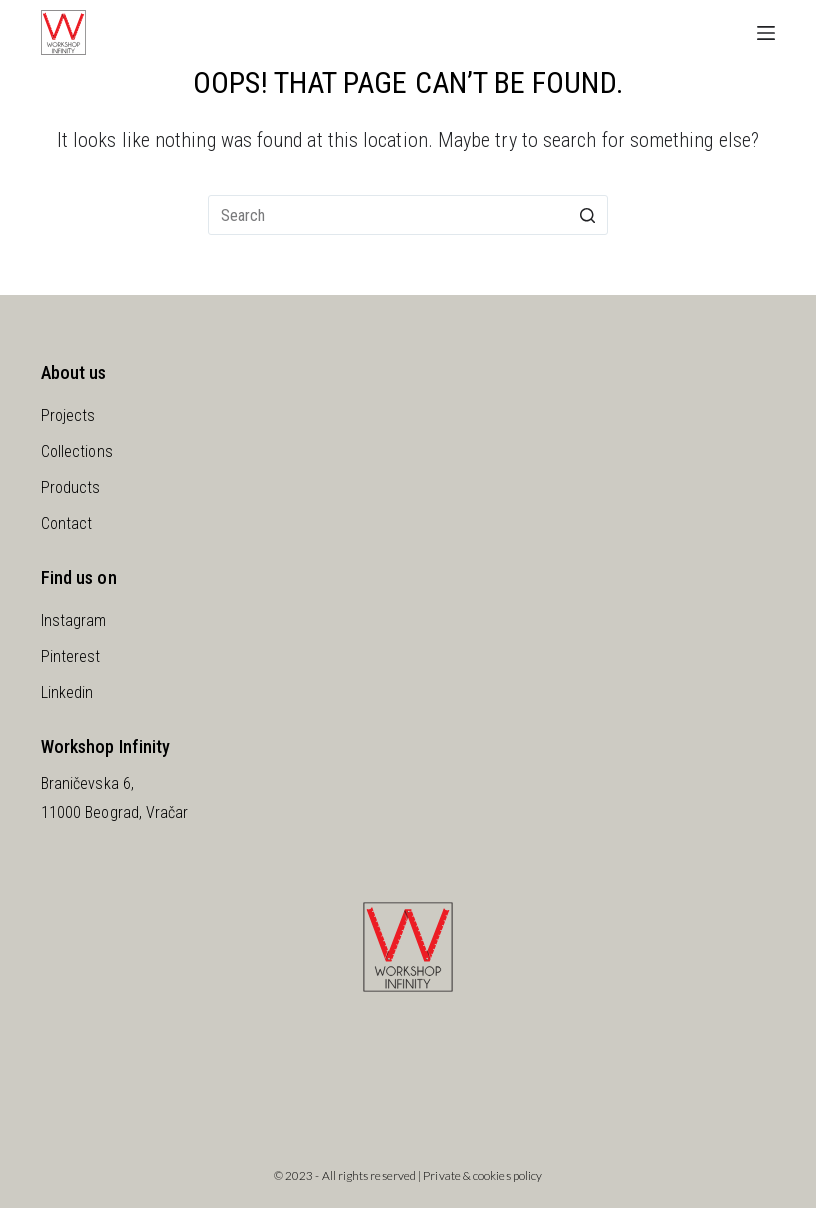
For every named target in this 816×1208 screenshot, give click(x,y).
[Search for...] (408, 215)
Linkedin (67, 692)
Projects (68, 415)
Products (71, 487)
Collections (77, 451)
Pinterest (71, 656)
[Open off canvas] (766, 33)
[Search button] (588, 215)
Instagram (74, 620)
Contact (67, 523)
